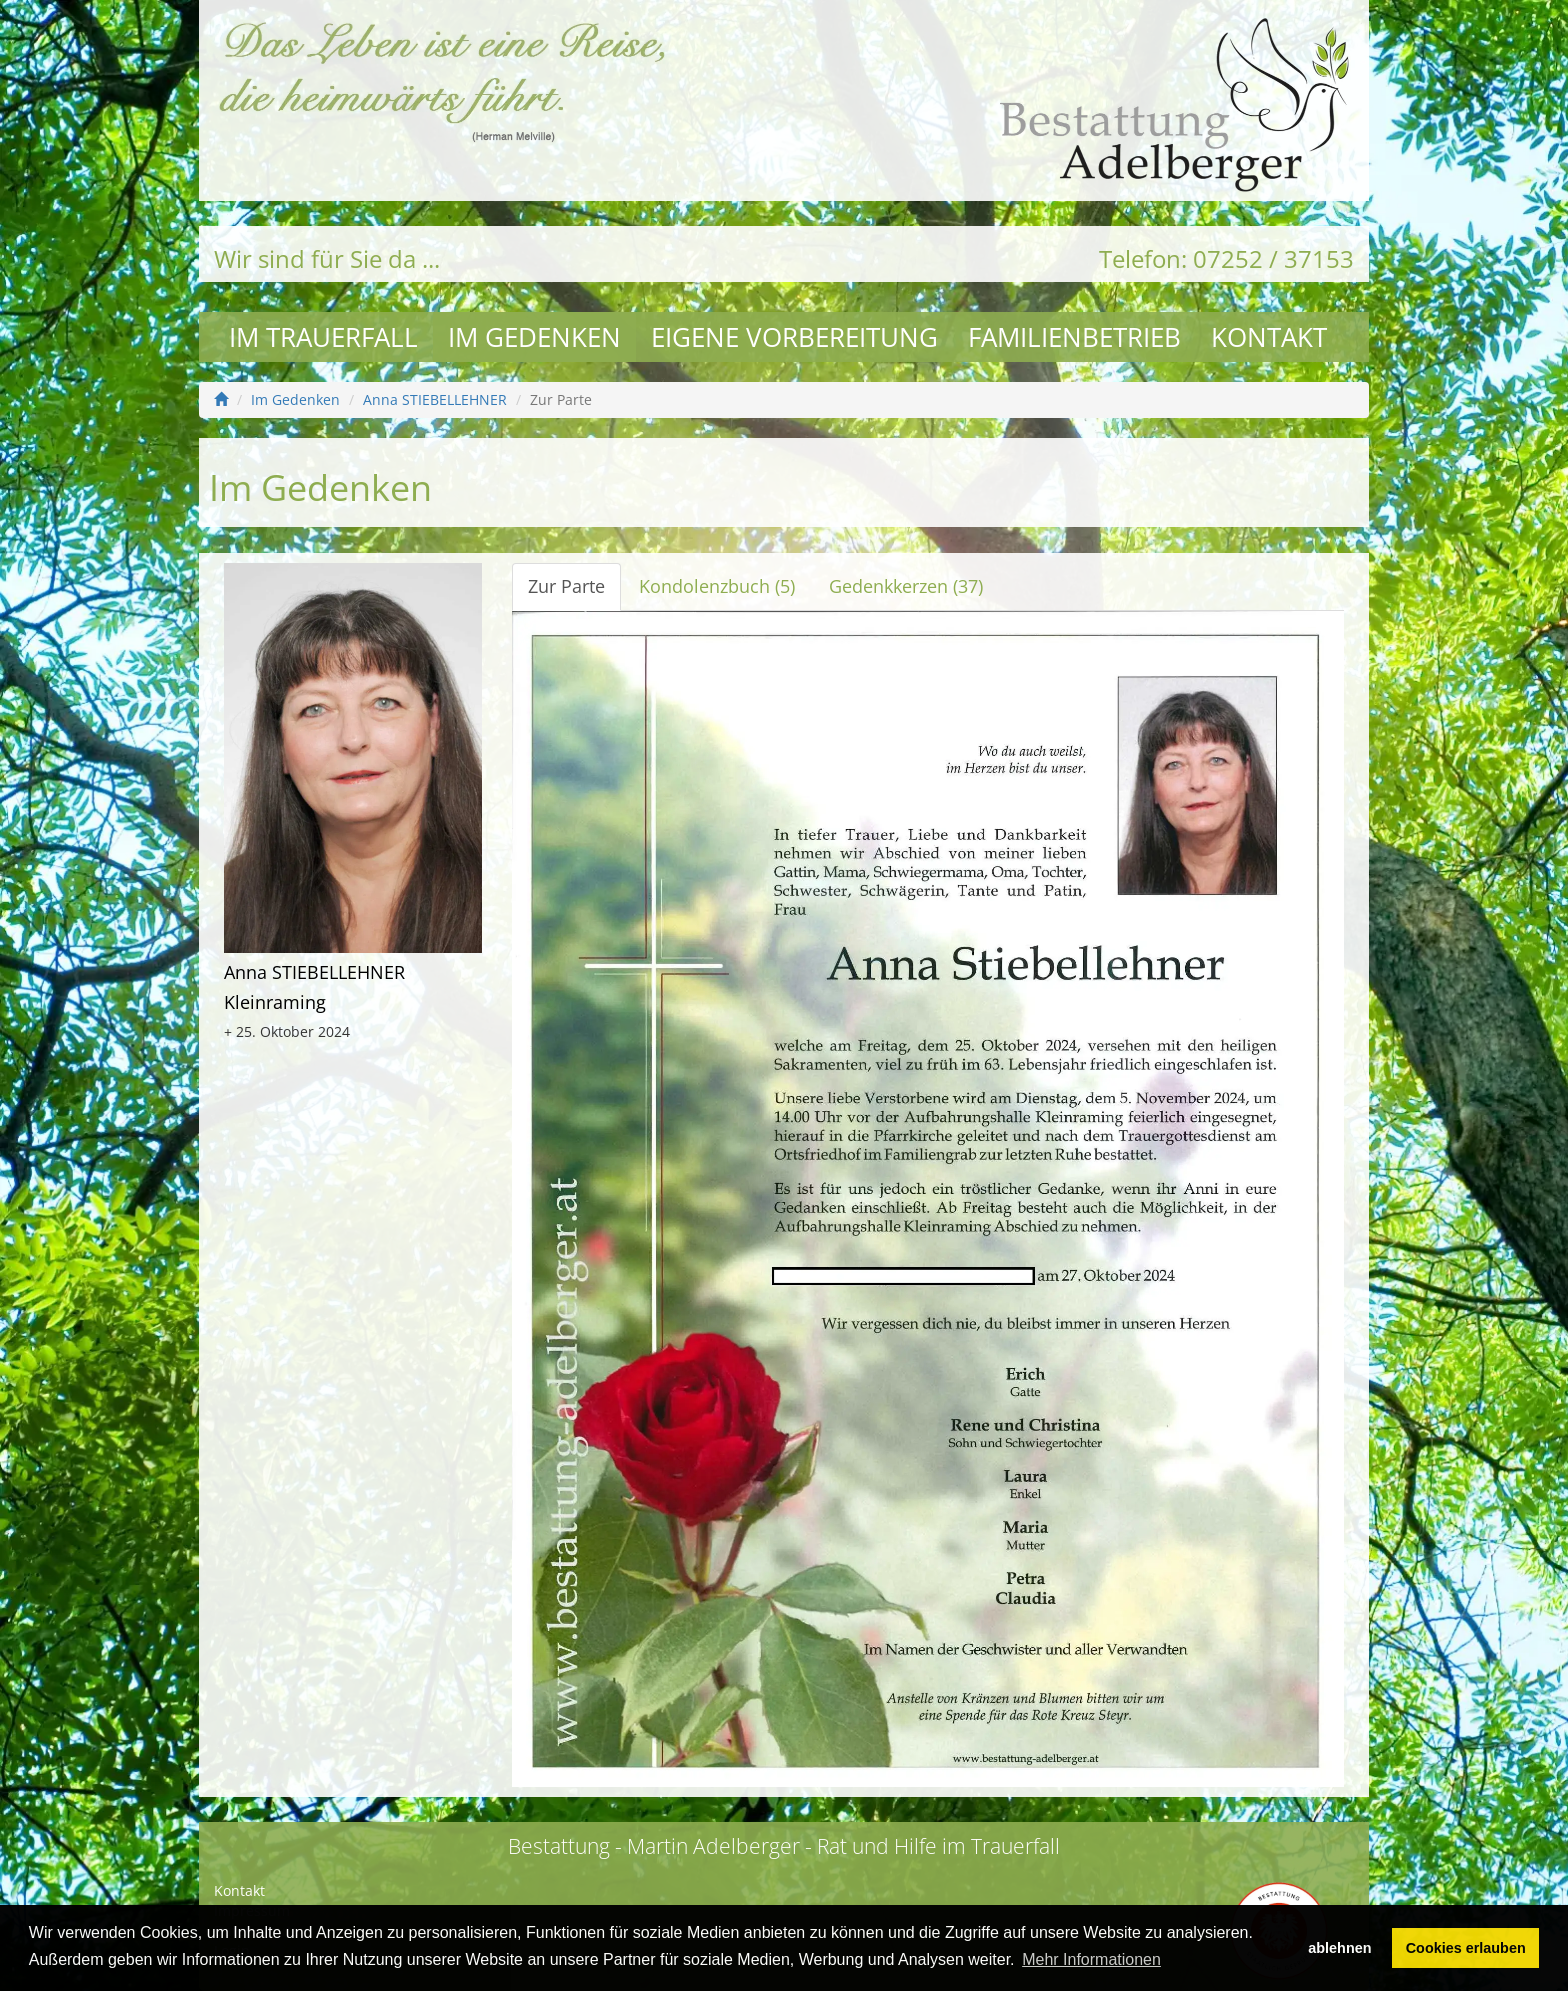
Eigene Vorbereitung (794, 337)
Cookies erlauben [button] (1466, 1948)
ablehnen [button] (1339, 1948)
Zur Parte (566, 586)
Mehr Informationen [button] (1091, 1959)
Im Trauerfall (323, 337)
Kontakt (1269, 337)
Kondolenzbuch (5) (717, 586)
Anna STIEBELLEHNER (435, 399)
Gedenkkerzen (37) (906, 586)
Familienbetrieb (1074, 337)
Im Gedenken (534, 337)
